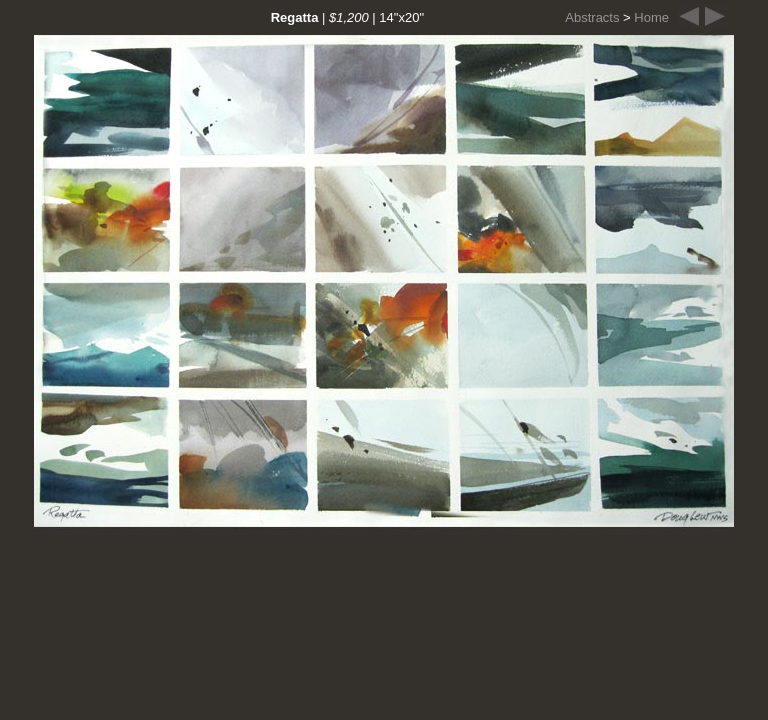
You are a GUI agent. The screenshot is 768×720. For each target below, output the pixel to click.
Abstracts (592, 17)
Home (651, 17)
